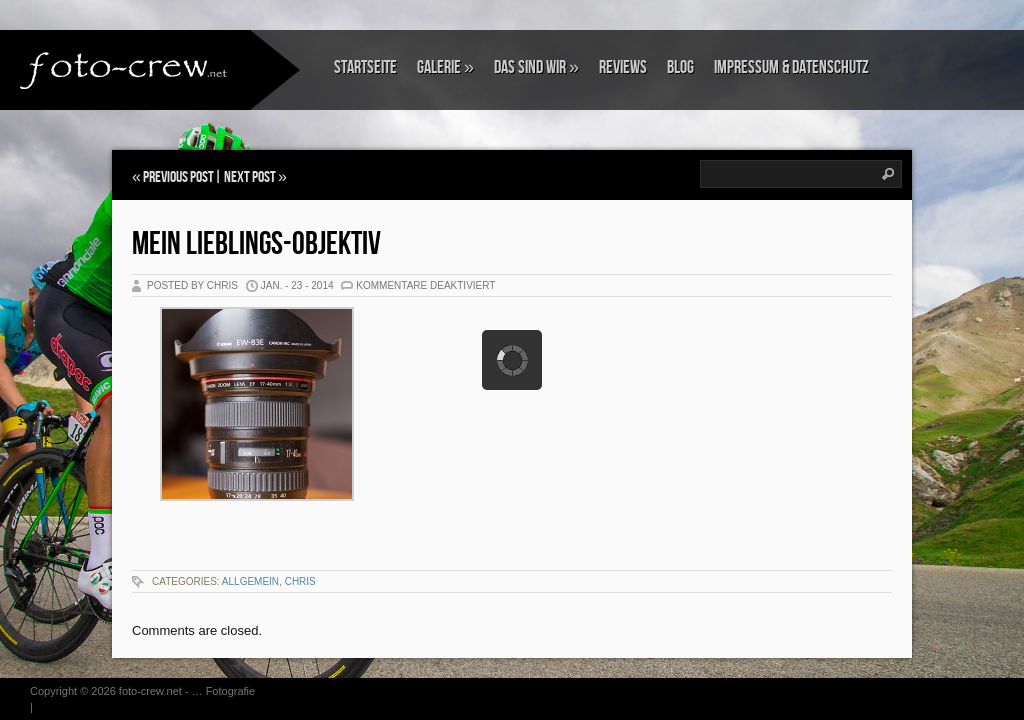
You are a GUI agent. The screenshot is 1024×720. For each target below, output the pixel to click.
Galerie (445, 67)
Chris (300, 581)
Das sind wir (536, 67)
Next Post (250, 177)
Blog (680, 67)
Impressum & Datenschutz (791, 67)
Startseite (365, 67)
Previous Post (178, 177)
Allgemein (250, 581)
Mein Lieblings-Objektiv (256, 244)
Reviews (623, 67)
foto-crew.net (150, 691)
